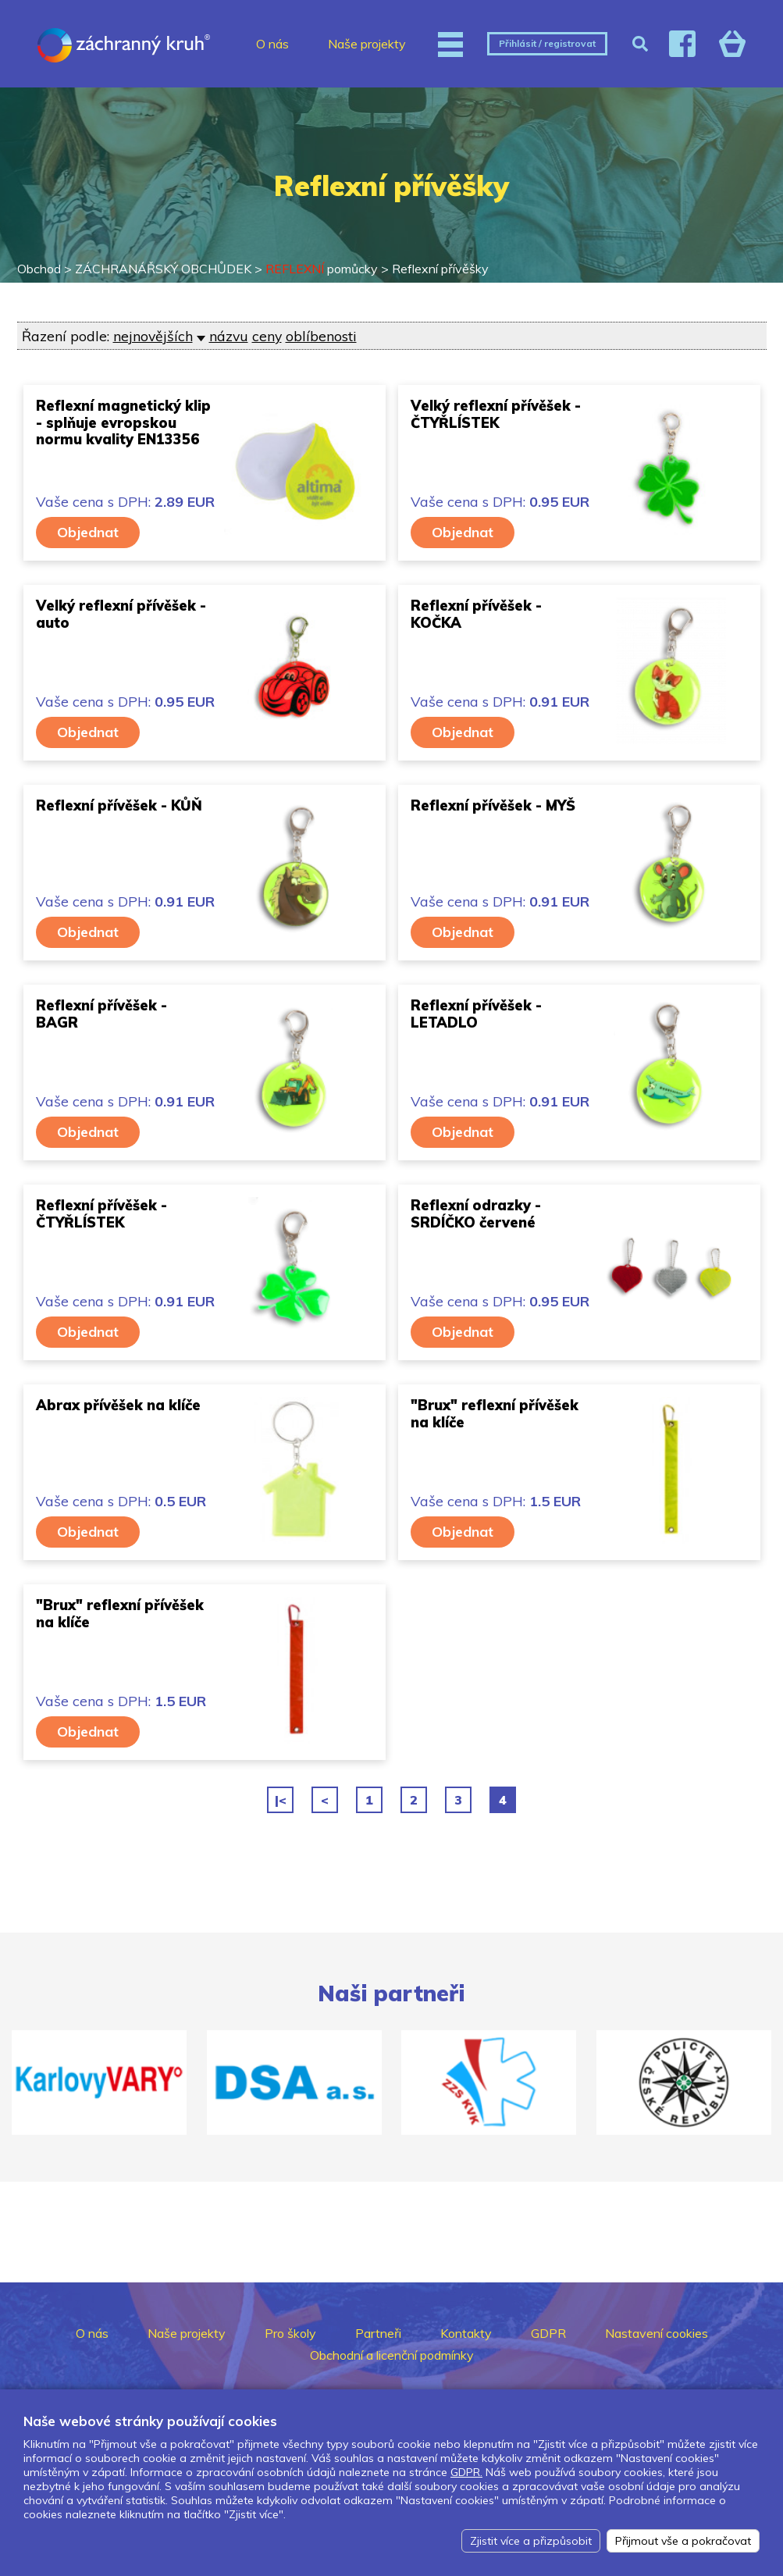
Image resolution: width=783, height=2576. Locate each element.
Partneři (378, 2333)
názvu (228, 335)
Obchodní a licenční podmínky (392, 2355)
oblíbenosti (321, 335)
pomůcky (321, 268)
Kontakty (466, 2333)
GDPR (548, 2333)
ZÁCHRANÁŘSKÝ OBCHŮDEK (163, 268)
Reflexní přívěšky (440, 268)
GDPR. (466, 2472)
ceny (267, 335)
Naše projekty (367, 44)
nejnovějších (153, 335)
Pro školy (290, 2333)
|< (281, 1800)
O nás (272, 44)
